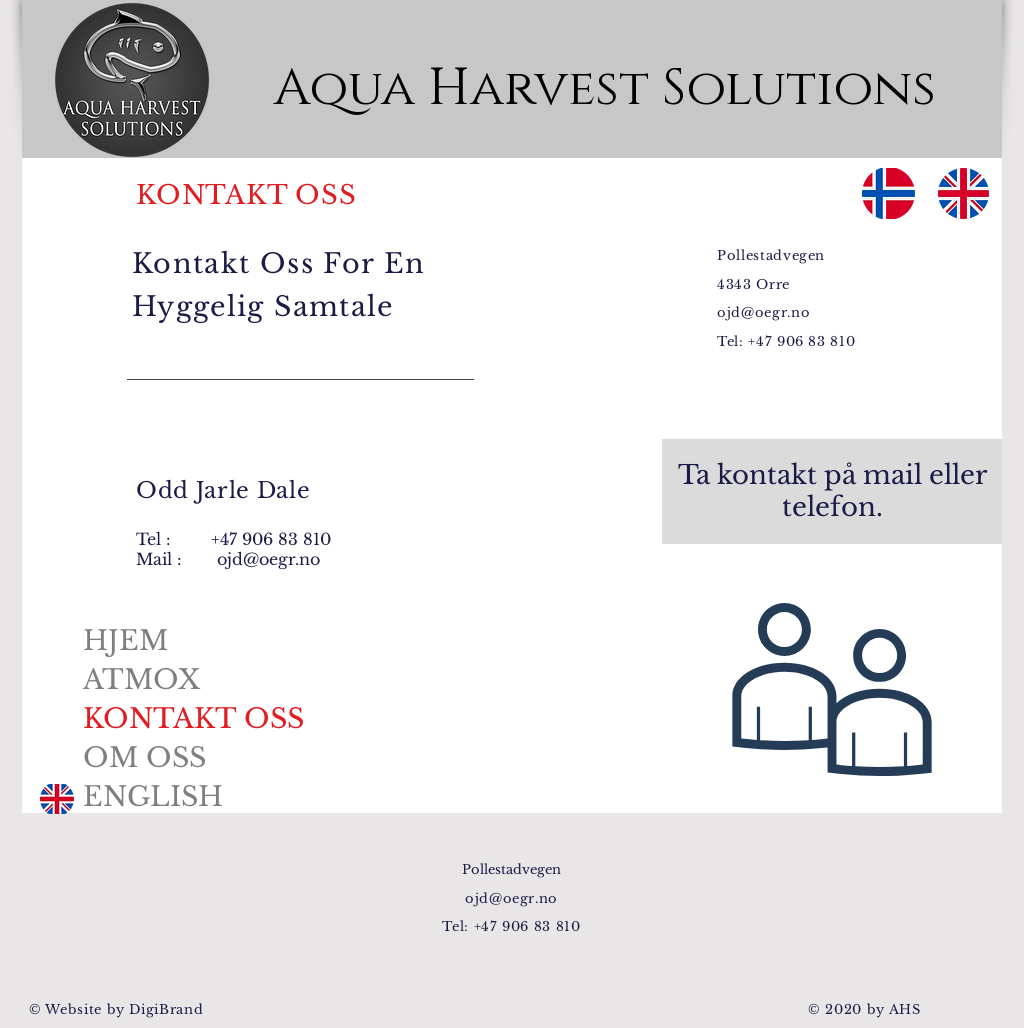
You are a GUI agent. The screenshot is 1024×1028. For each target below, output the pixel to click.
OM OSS (144, 757)
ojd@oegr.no (268, 559)
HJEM (125, 640)
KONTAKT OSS (193, 718)
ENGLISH (153, 796)
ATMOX (141, 679)
